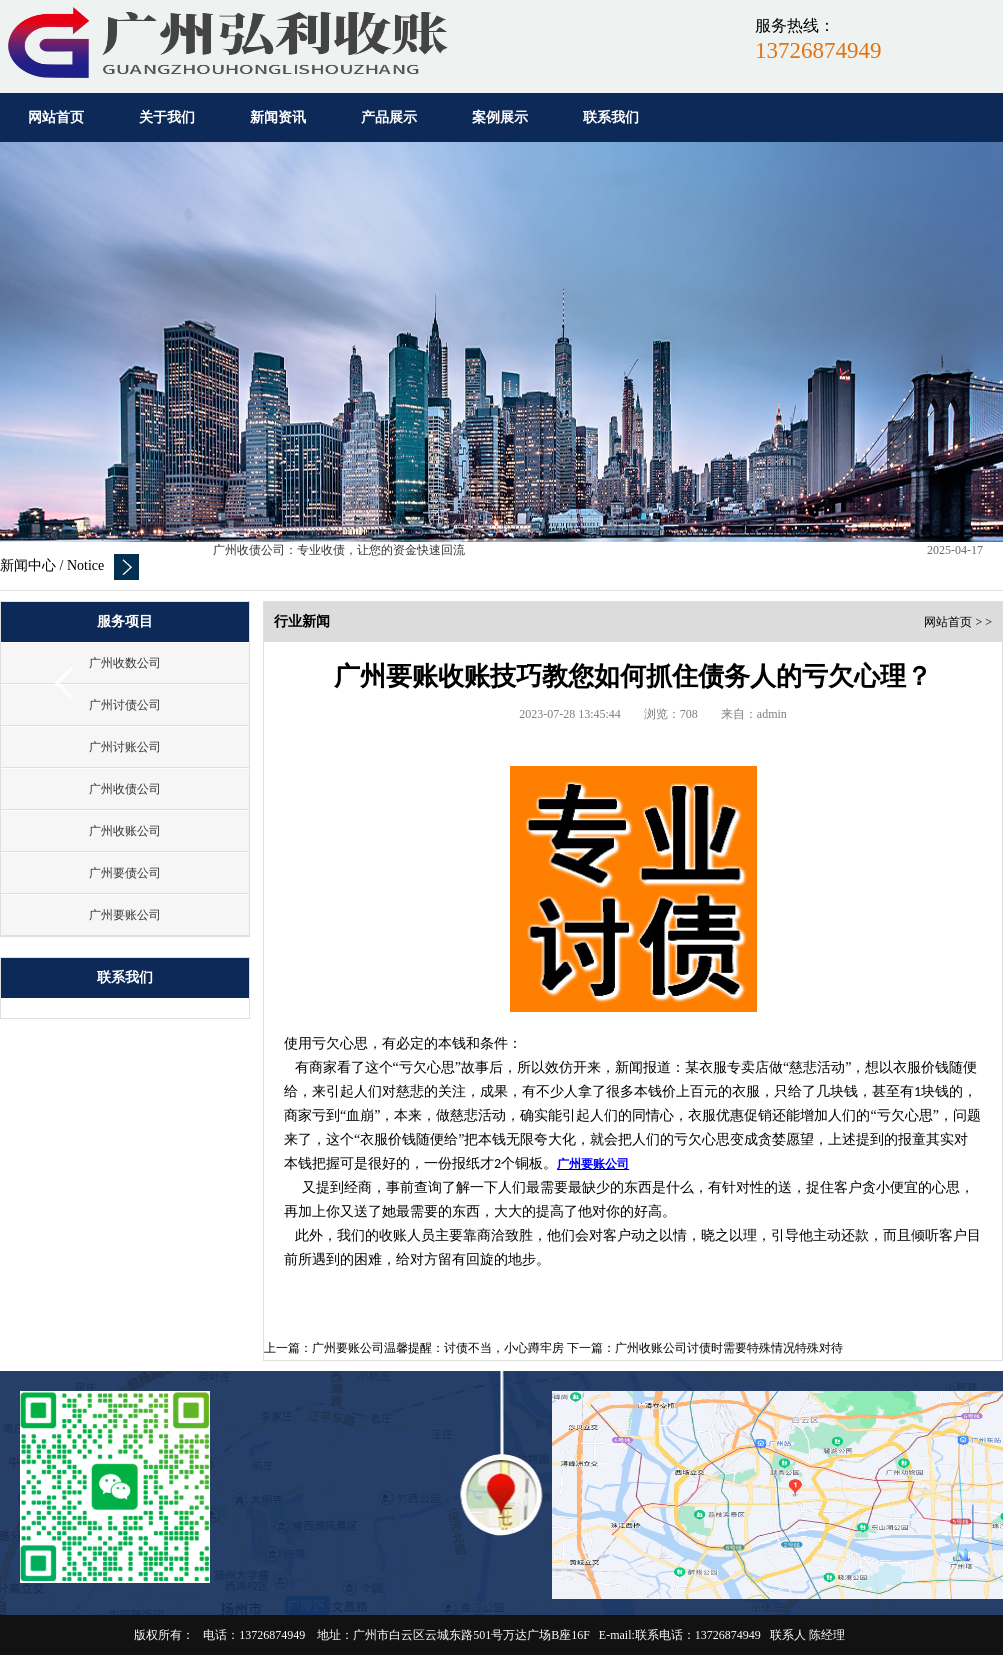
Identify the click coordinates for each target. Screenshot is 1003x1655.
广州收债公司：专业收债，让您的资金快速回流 (339, 552)
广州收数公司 (125, 663)
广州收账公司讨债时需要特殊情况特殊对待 (729, 1348)
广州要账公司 (125, 915)
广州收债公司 (125, 789)
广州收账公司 (125, 831)
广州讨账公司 (125, 747)
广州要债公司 (125, 873)
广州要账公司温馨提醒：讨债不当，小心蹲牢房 (438, 1348)
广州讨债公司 (125, 705)
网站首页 (948, 622)
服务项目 (125, 621)
